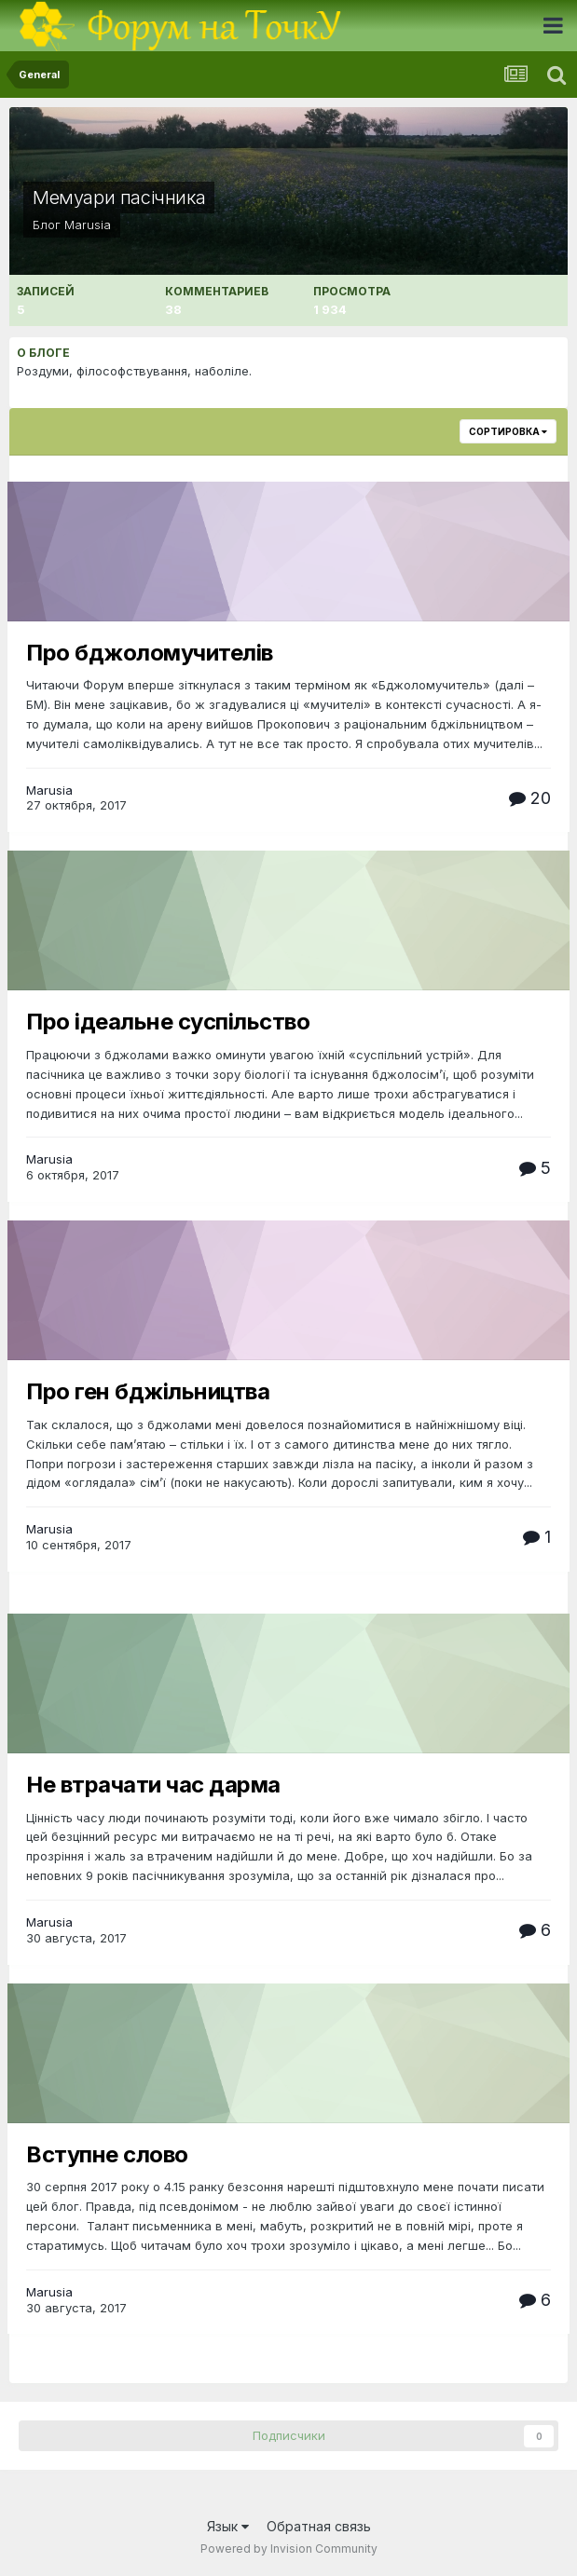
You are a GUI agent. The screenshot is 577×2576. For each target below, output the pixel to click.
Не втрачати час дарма (153, 1784)
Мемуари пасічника (119, 197)
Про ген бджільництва (147, 1391)
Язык (228, 2526)
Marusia (87, 224)
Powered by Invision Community (289, 2549)
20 (530, 798)
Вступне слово (107, 2154)
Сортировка (508, 431)
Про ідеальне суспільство (167, 1021)
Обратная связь (319, 2526)
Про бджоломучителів (149, 652)
